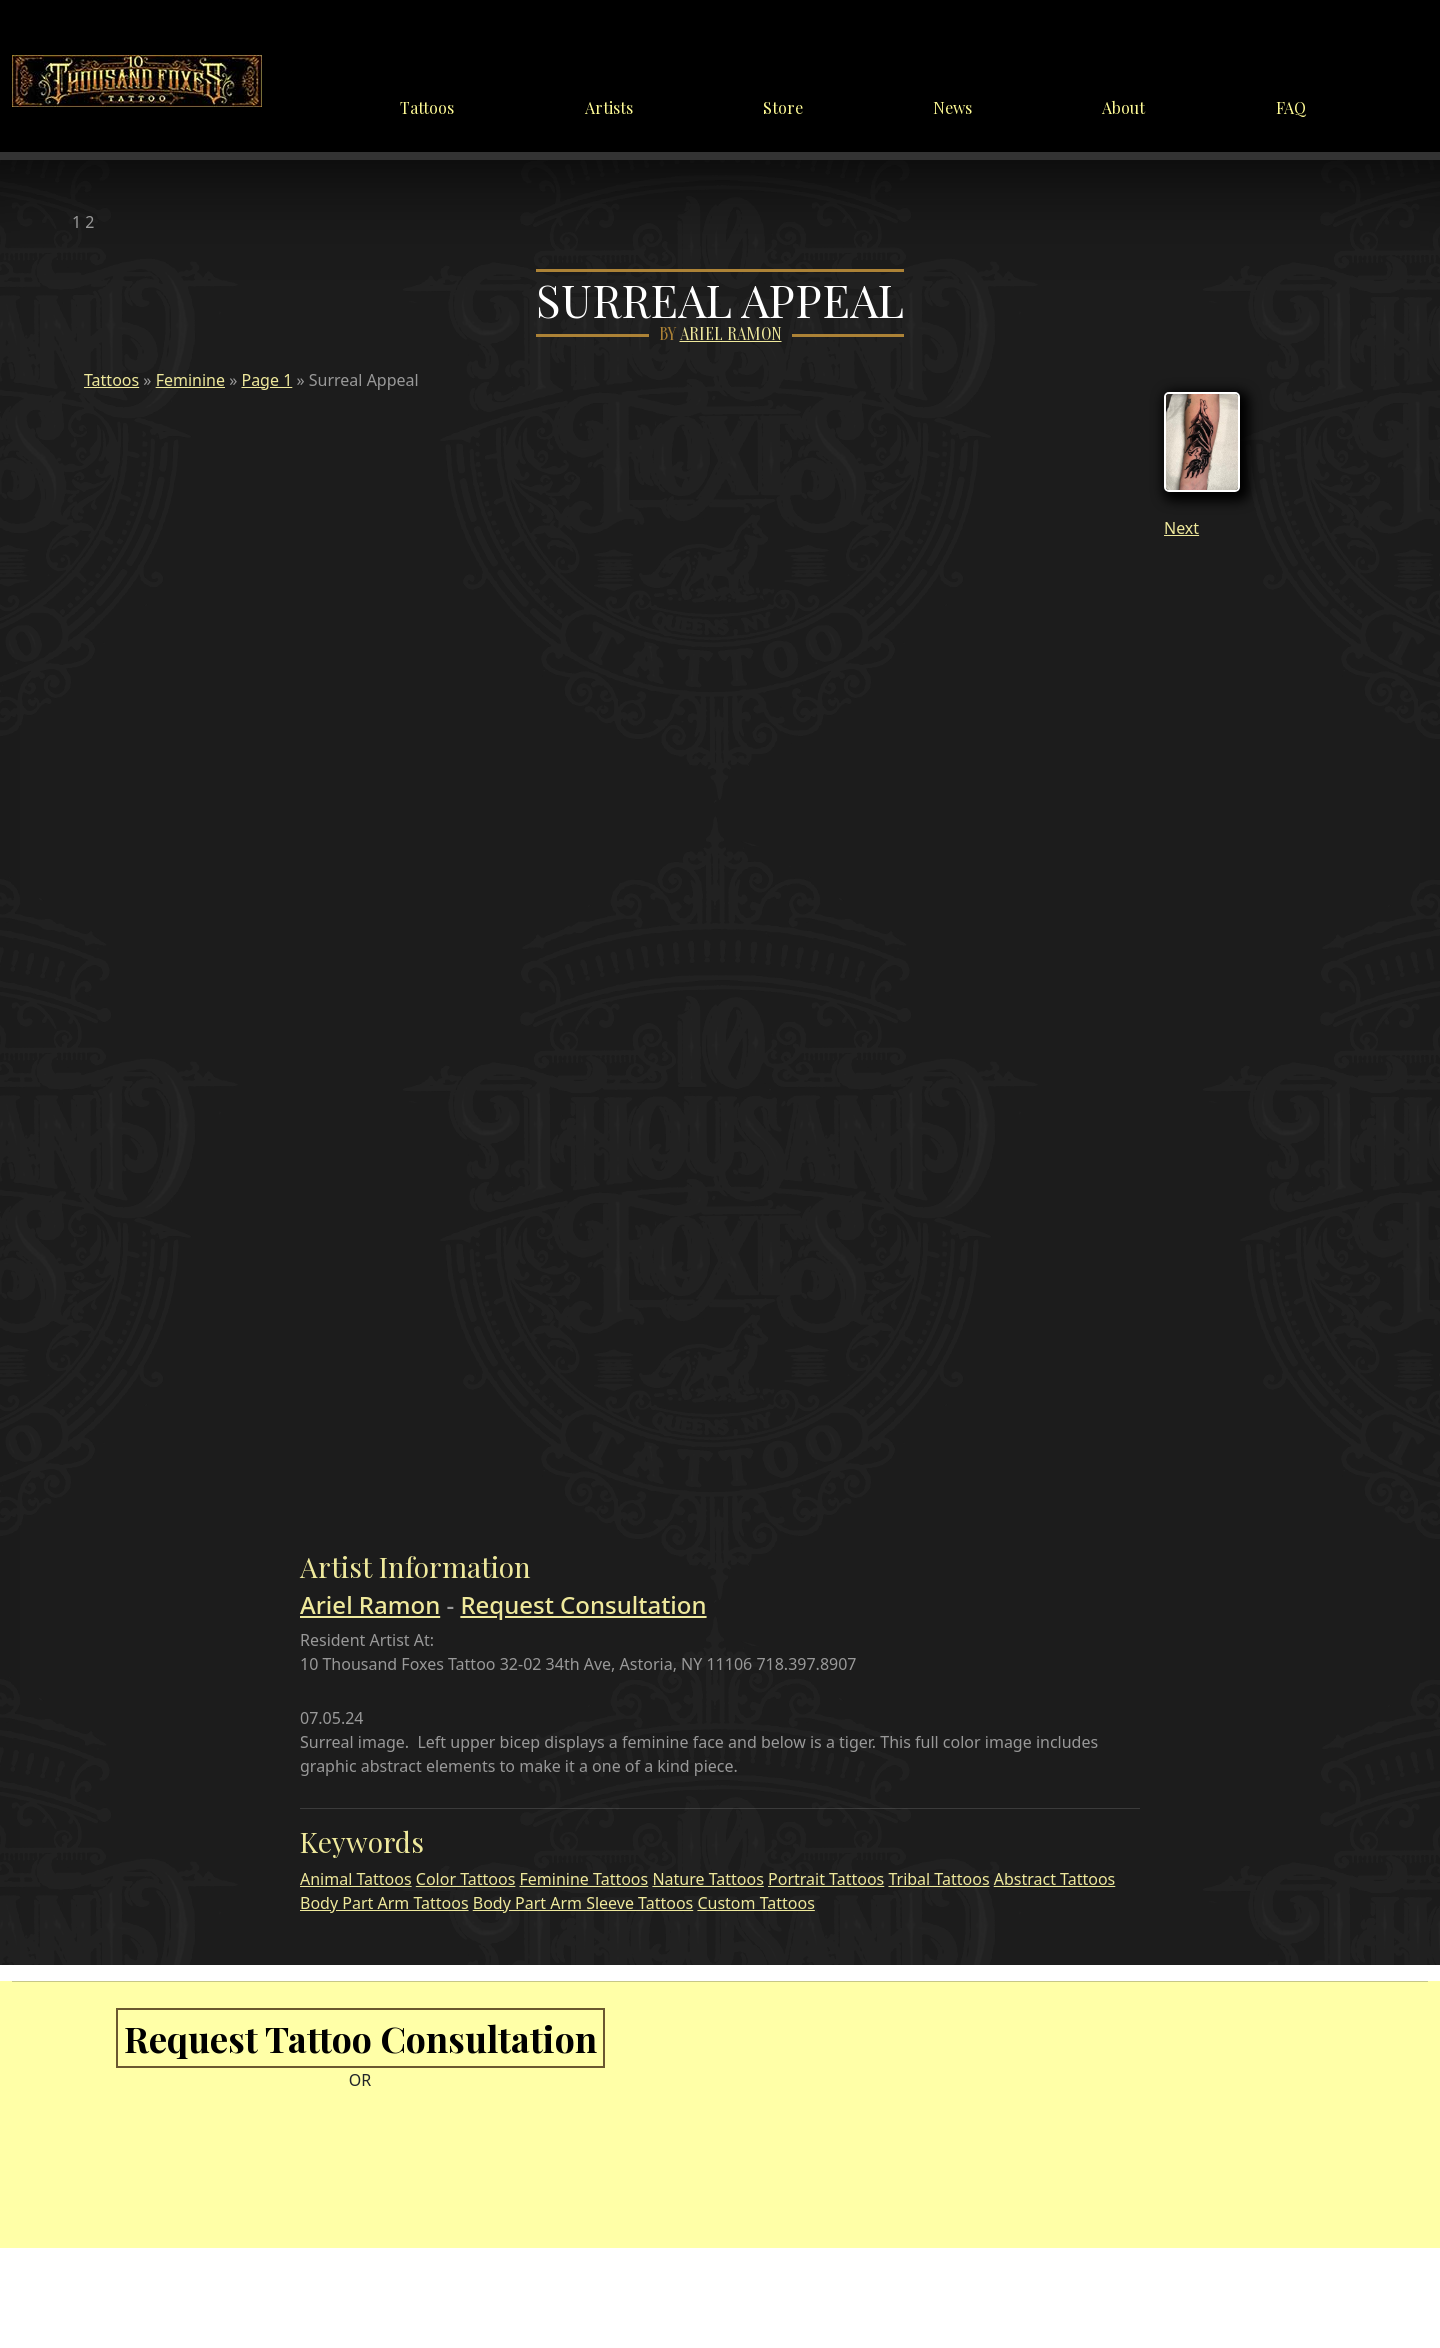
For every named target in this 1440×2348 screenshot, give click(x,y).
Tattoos (427, 107)
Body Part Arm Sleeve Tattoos (583, 1903)
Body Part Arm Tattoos (384, 1903)
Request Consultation (583, 1604)
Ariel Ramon (731, 334)
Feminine (190, 380)
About (1123, 107)
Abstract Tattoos (1055, 1879)
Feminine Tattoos (584, 1879)
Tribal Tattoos (938, 1879)
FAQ (1291, 107)
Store (783, 107)
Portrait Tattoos (826, 1879)
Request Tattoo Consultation (360, 2038)
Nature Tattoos (707, 1879)
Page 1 (266, 380)
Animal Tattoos (356, 1879)
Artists (609, 107)
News (952, 107)
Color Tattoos (466, 1879)
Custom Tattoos (755, 1903)
